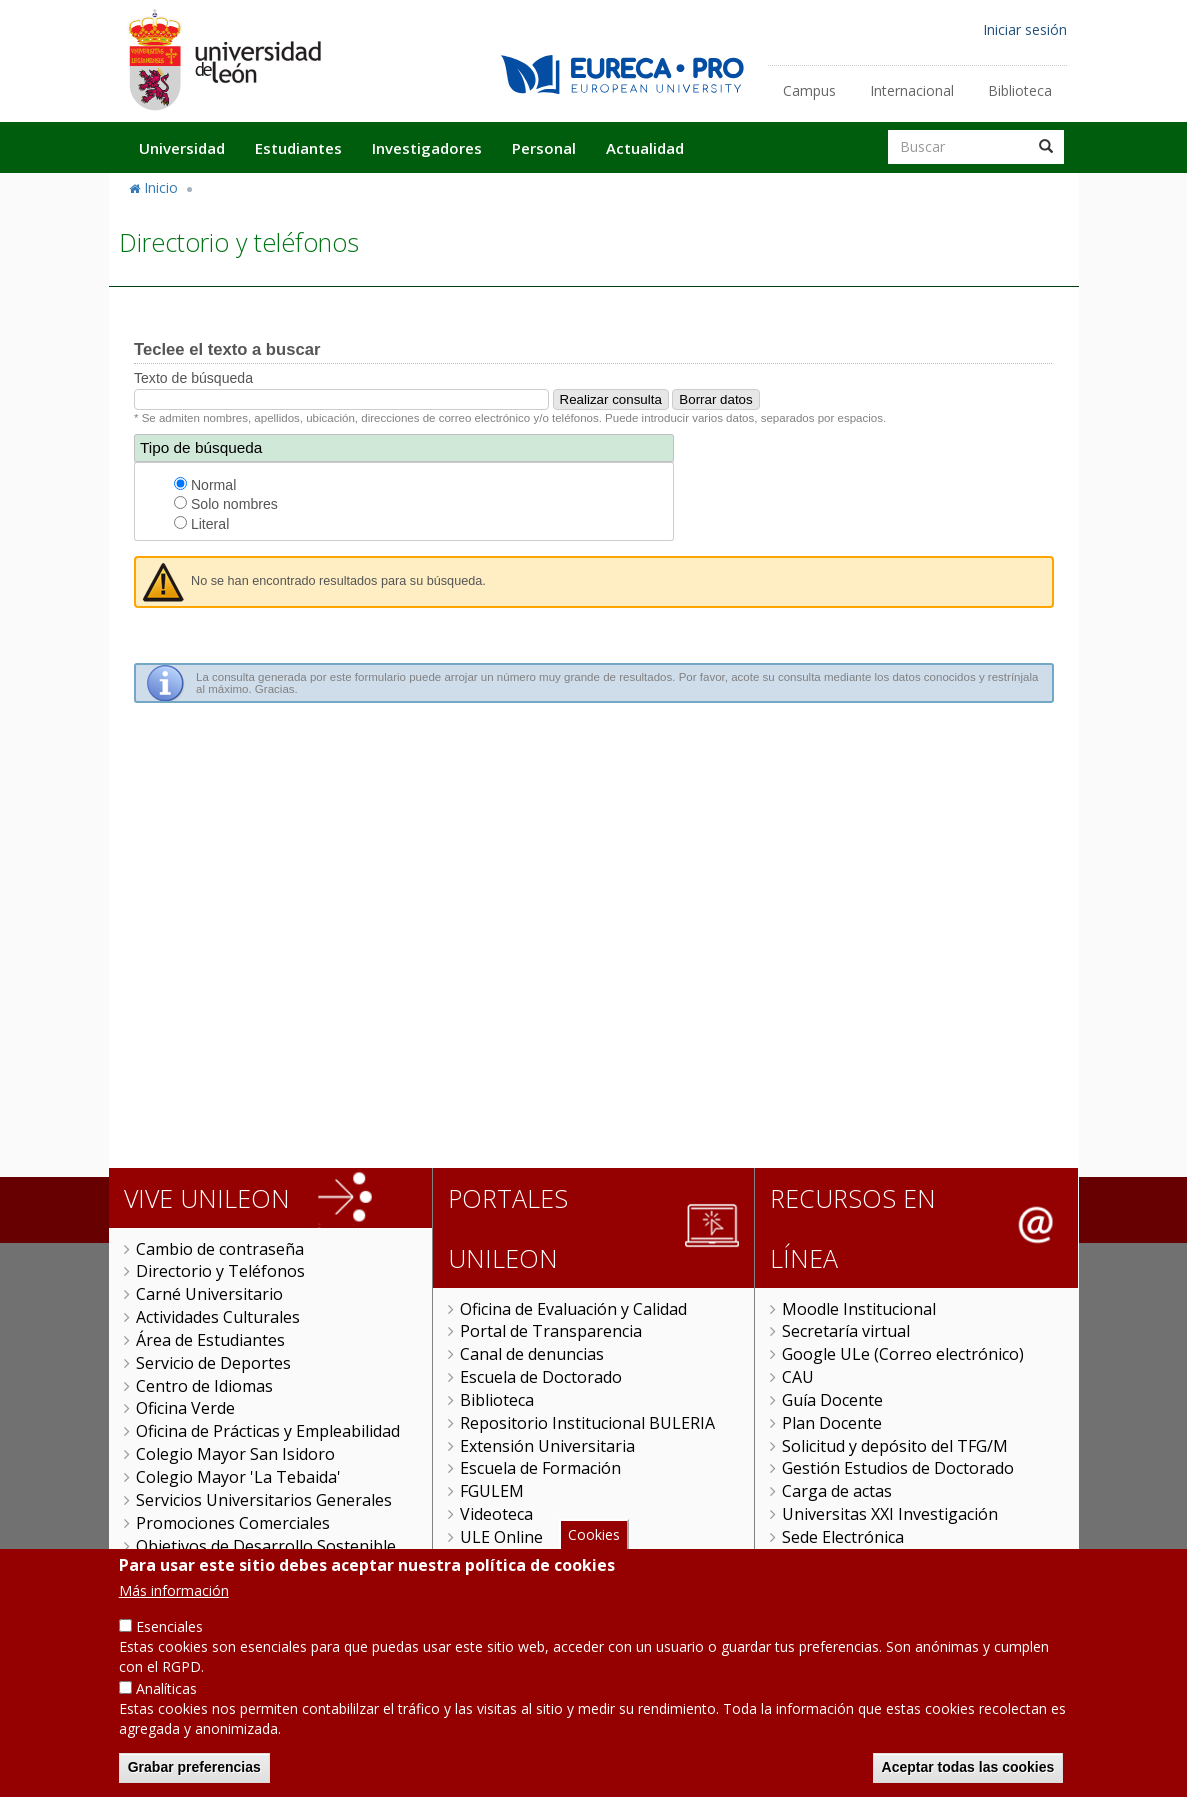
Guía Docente (832, 1400)
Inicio (161, 187)
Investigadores (427, 148)
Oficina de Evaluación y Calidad (573, 1309)
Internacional (912, 90)
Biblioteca (1020, 90)
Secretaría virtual (846, 1331)
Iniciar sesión (1025, 29)
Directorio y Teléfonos (220, 1271)
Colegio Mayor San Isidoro (235, 1454)
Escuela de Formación (540, 1468)
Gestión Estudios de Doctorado (898, 1468)
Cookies (594, 1537)
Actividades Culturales (218, 1317)
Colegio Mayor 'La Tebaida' (238, 1477)
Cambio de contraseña (220, 1249)
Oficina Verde (185, 1408)
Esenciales (169, 1630)
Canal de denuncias (532, 1354)
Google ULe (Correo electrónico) (903, 1354)
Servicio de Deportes (213, 1363)
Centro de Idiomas (204, 1386)
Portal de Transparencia (551, 1331)
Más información (174, 1594)
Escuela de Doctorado (541, 1377)
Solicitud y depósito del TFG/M (895, 1446)
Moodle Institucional (859, 1309)
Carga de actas (837, 1491)
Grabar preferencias (194, 1771)
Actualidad (645, 148)
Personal (544, 148)
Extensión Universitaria (547, 1446)
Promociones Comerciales (233, 1523)
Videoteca (496, 1514)
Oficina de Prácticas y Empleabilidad (268, 1431)
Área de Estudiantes (210, 1340)
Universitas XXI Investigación (890, 1514)
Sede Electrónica (843, 1537)
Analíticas (166, 1692)
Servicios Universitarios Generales (264, 1500)
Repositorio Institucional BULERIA (587, 1423)
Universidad (182, 148)
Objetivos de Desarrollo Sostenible (266, 1546)
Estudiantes (298, 148)
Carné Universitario (209, 1294)
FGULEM (492, 1491)
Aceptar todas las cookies (968, 1771)
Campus (809, 90)
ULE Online (501, 1537)
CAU (798, 1377)
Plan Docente (832, 1423)
